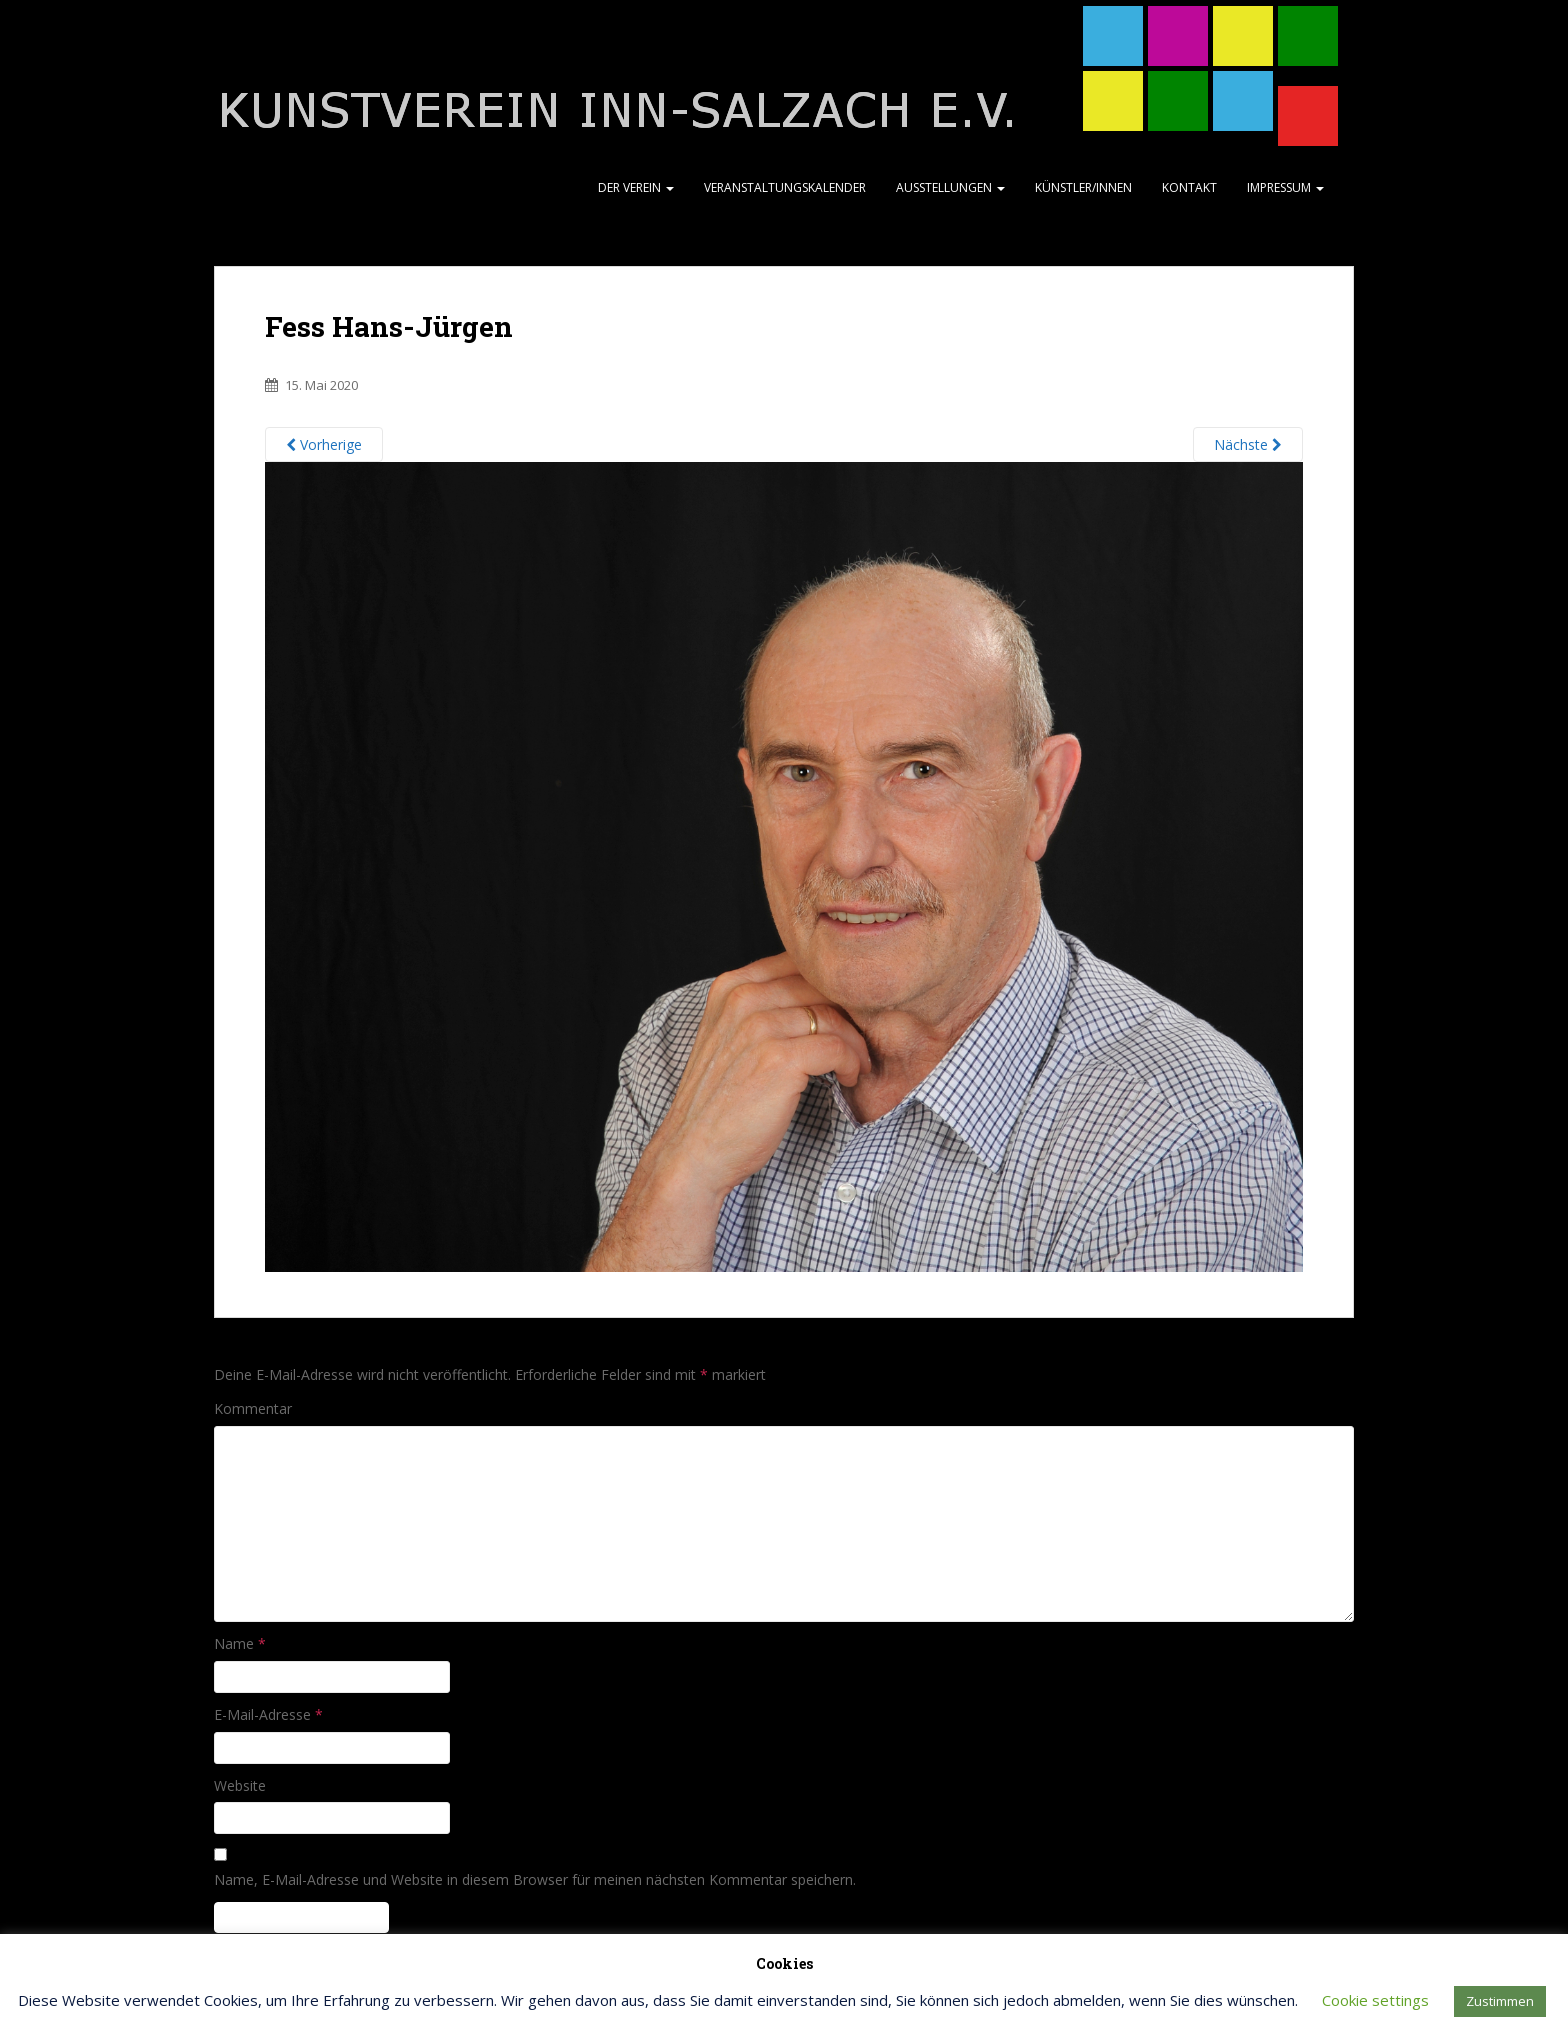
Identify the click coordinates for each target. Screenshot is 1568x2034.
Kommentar (253, 1408)
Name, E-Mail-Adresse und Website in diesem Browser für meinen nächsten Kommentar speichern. (535, 1879)
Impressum (1285, 187)
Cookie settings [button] (1375, 2000)
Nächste (1248, 444)
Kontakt (1189, 187)
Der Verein (636, 187)
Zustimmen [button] (1500, 2001)
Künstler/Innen (1083, 187)
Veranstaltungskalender (785, 187)
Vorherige (324, 444)
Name (240, 1643)
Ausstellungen (950, 187)
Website (240, 1785)
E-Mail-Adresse (268, 1714)
